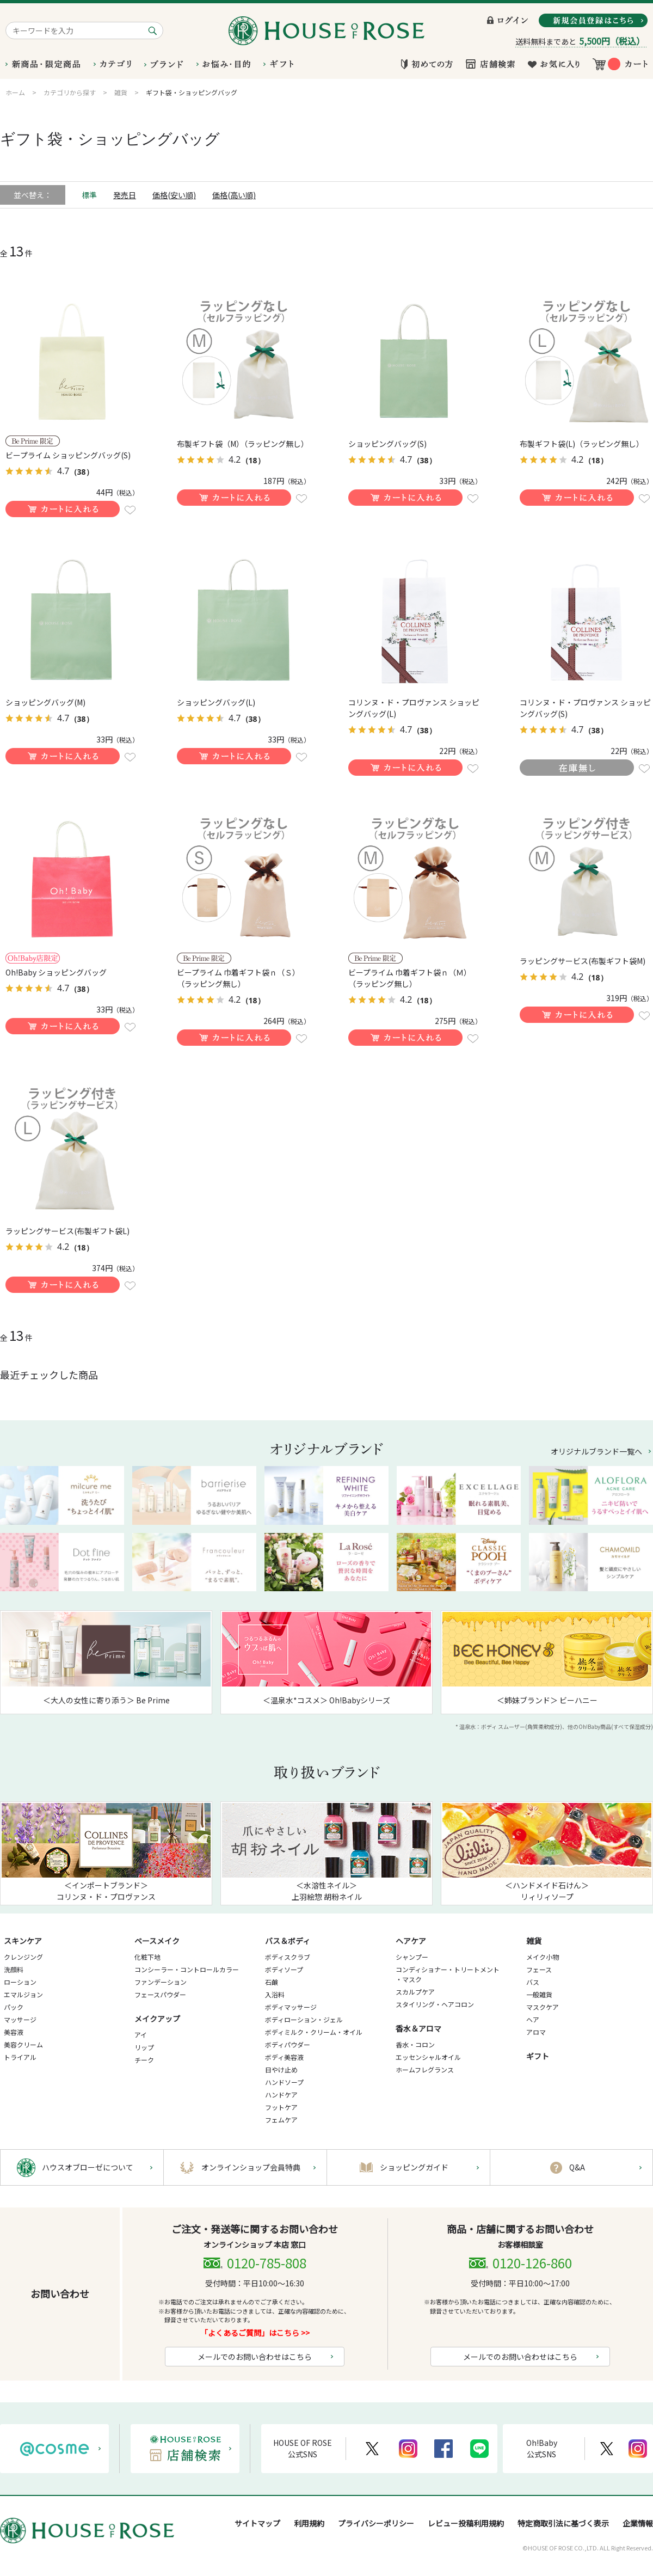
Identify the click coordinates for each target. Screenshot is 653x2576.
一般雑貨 (539, 1994)
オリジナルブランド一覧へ (596, 1451)
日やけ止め (281, 2069)
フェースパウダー (160, 1994)
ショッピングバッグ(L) (216, 702)
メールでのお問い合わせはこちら (255, 2356)
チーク (144, 2059)
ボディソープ (284, 1969)
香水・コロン (415, 2044)
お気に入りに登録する (130, 510)
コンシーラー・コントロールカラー (186, 1969)
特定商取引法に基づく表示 (563, 2523)
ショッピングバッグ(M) (45, 702)
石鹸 (271, 1981)
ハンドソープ (284, 2082)
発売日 (124, 194)
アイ (140, 2034)
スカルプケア (415, 1991)
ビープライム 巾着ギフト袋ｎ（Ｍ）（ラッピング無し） (409, 978)
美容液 (13, 2032)
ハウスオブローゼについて (87, 2167)
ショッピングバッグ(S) (387, 443)
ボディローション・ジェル (304, 2019)
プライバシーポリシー (376, 2523)
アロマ (536, 2032)
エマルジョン (23, 1994)
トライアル (20, 2057)
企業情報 (638, 2523)
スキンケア (23, 1940)
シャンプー (412, 1956)
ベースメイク (157, 1940)
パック (13, 2006)
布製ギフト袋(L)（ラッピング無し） (582, 443)
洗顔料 (13, 1969)
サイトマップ (257, 2523)
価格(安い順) (174, 194)
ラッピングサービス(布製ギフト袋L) (67, 1230)
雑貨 (533, 1940)
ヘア (532, 2019)
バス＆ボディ (287, 1940)
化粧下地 (147, 1956)
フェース (539, 1969)
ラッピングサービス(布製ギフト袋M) (582, 960)
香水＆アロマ (418, 2028)
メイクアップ (157, 2018)
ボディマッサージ (291, 2006)
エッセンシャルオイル (428, 2057)
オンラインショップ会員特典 (250, 2167)
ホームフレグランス (425, 2069)
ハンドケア (281, 2094)
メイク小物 (542, 1956)
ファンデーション (160, 1981)
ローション (20, 1981)
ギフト (537, 2056)
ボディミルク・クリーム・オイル (313, 2032)
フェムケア (281, 2119)
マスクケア (542, 2006)
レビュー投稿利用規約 (466, 2523)
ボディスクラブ (287, 1956)
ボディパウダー (287, 2044)
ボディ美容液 (284, 2057)
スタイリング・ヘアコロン (435, 2004)
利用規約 (309, 2523)
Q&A (577, 2167)
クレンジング (23, 1956)
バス (532, 1981)
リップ (144, 2047)
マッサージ (20, 2019)
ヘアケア (411, 1940)
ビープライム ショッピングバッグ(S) (68, 455)
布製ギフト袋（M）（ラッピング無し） (243, 443)
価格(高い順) (234, 194)
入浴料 (275, 1994)
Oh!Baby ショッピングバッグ (56, 972)
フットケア (281, 2107)
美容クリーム (23, 2044)
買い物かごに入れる (62, 509)
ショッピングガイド (414, 2167)
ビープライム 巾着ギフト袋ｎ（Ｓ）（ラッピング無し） (238, 978)
